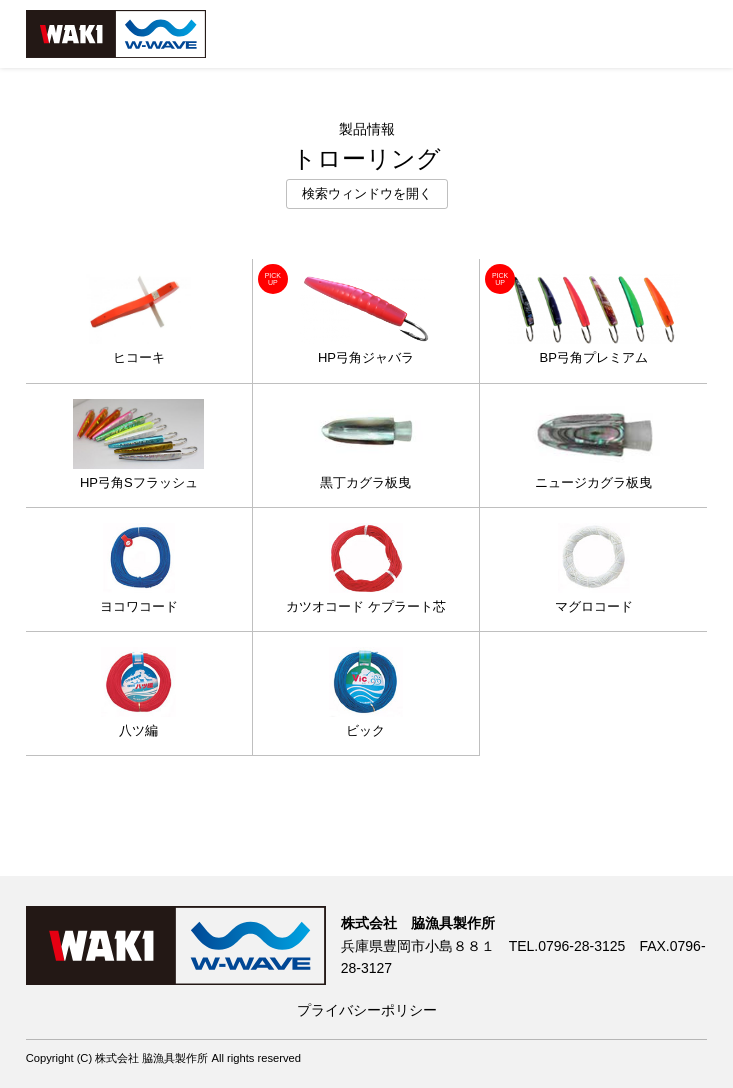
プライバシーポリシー (367, 1010)
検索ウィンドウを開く (367, 194)
